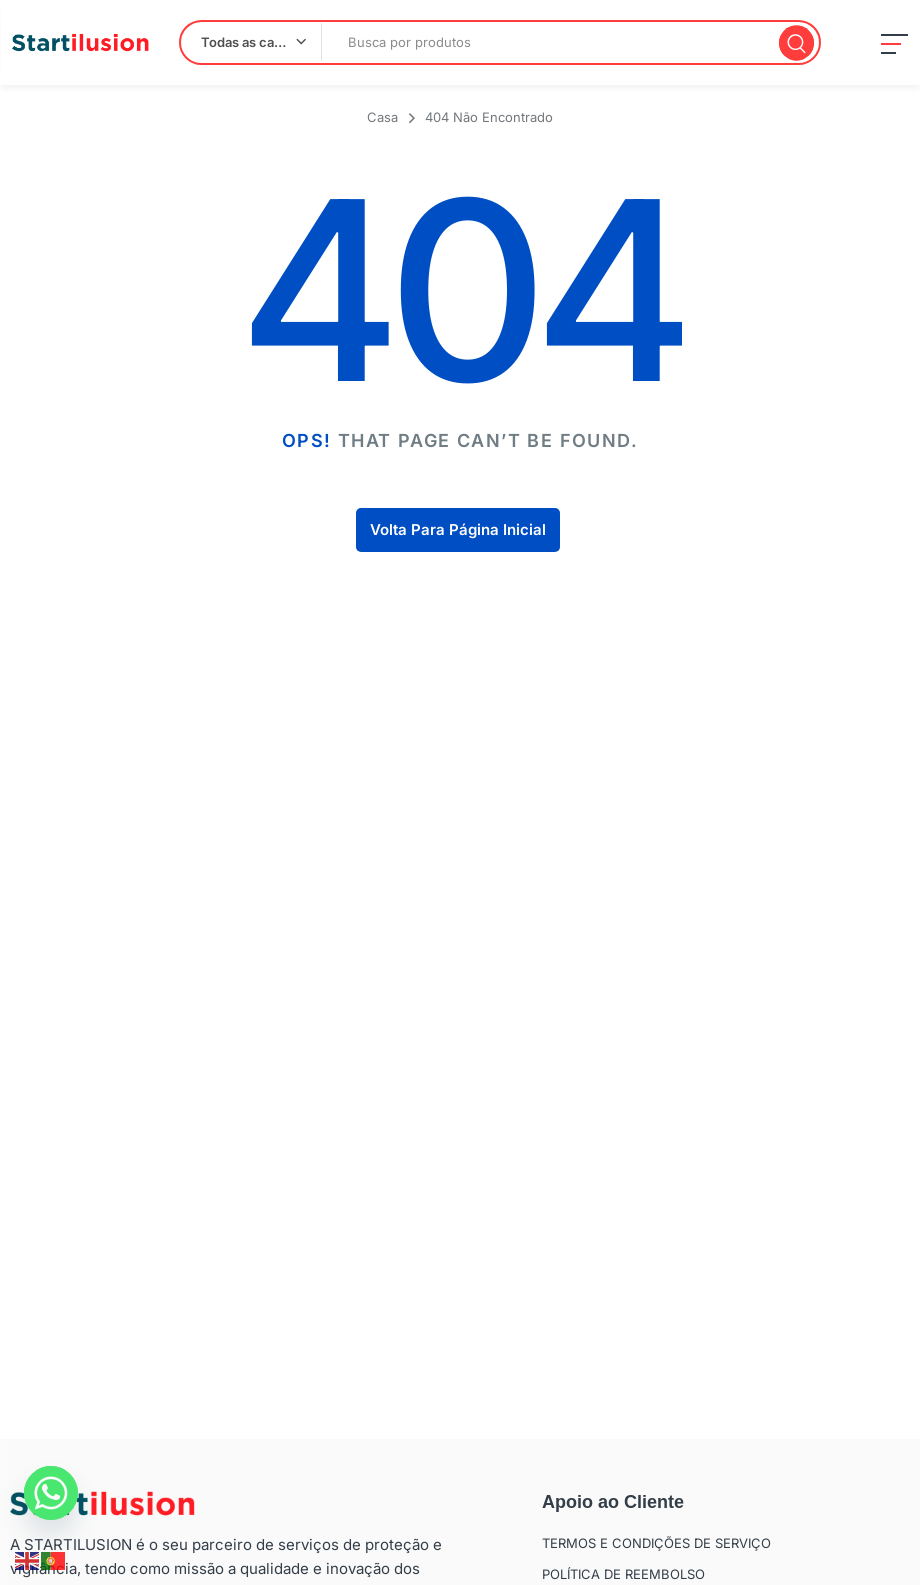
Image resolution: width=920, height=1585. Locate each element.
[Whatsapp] (51, 1493)
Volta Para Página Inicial (458, 529)
